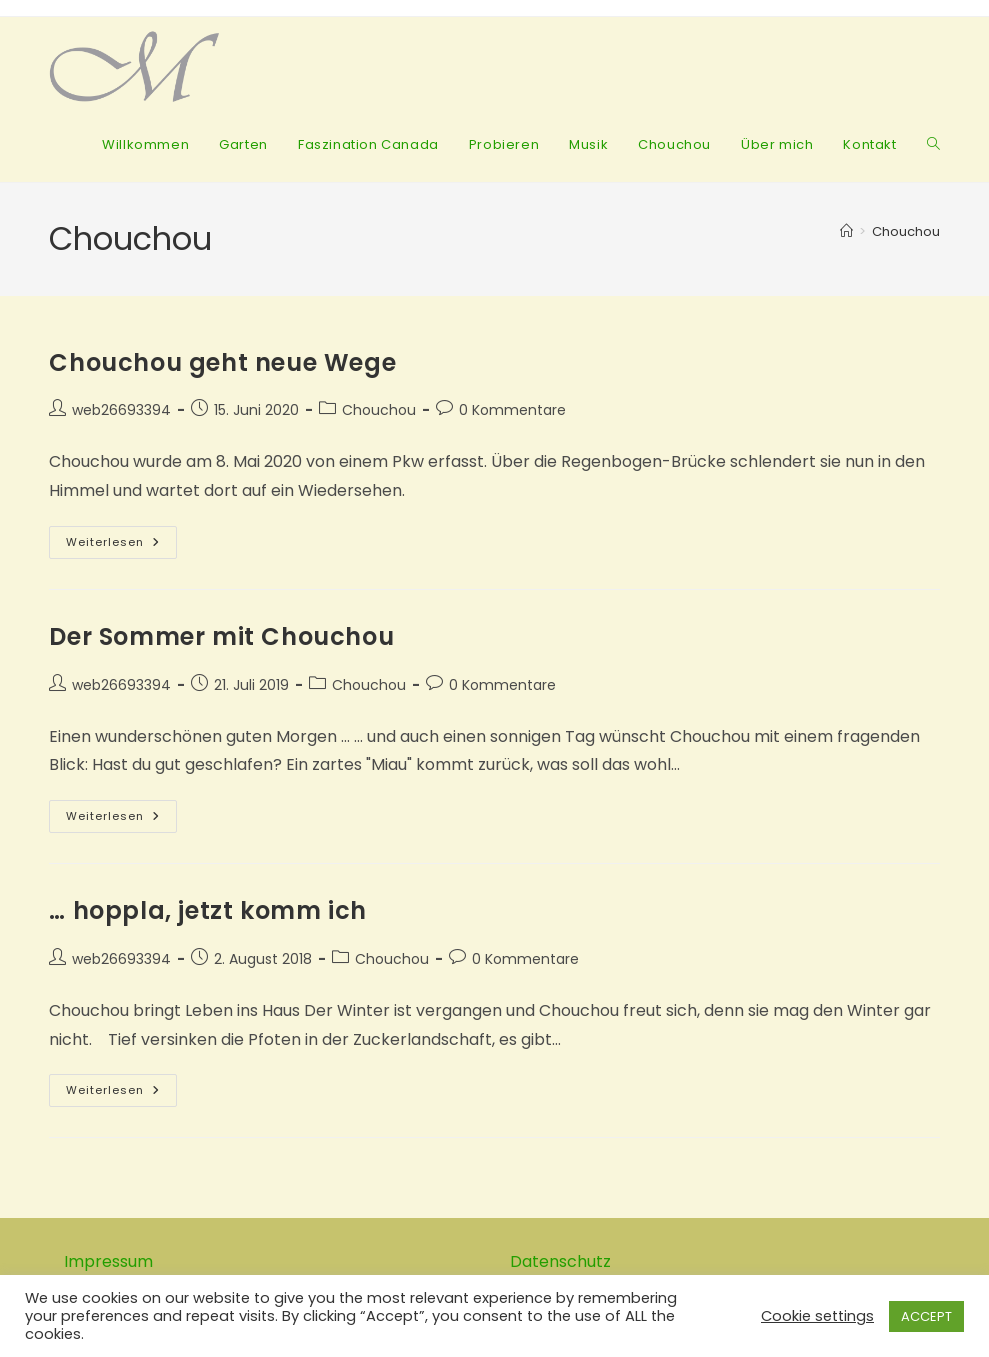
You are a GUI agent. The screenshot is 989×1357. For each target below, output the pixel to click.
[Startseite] (846, 231)
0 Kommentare (512, 410)
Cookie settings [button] (817, 1316)
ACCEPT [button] (926, 1316)
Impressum (108, 1261)
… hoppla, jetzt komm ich (207, 910)
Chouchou (906, 231)
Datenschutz (560, 1261)
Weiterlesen (121, 546)
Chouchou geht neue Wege (222, 362)
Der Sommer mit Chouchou (221, 636)
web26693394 (121, 410)
